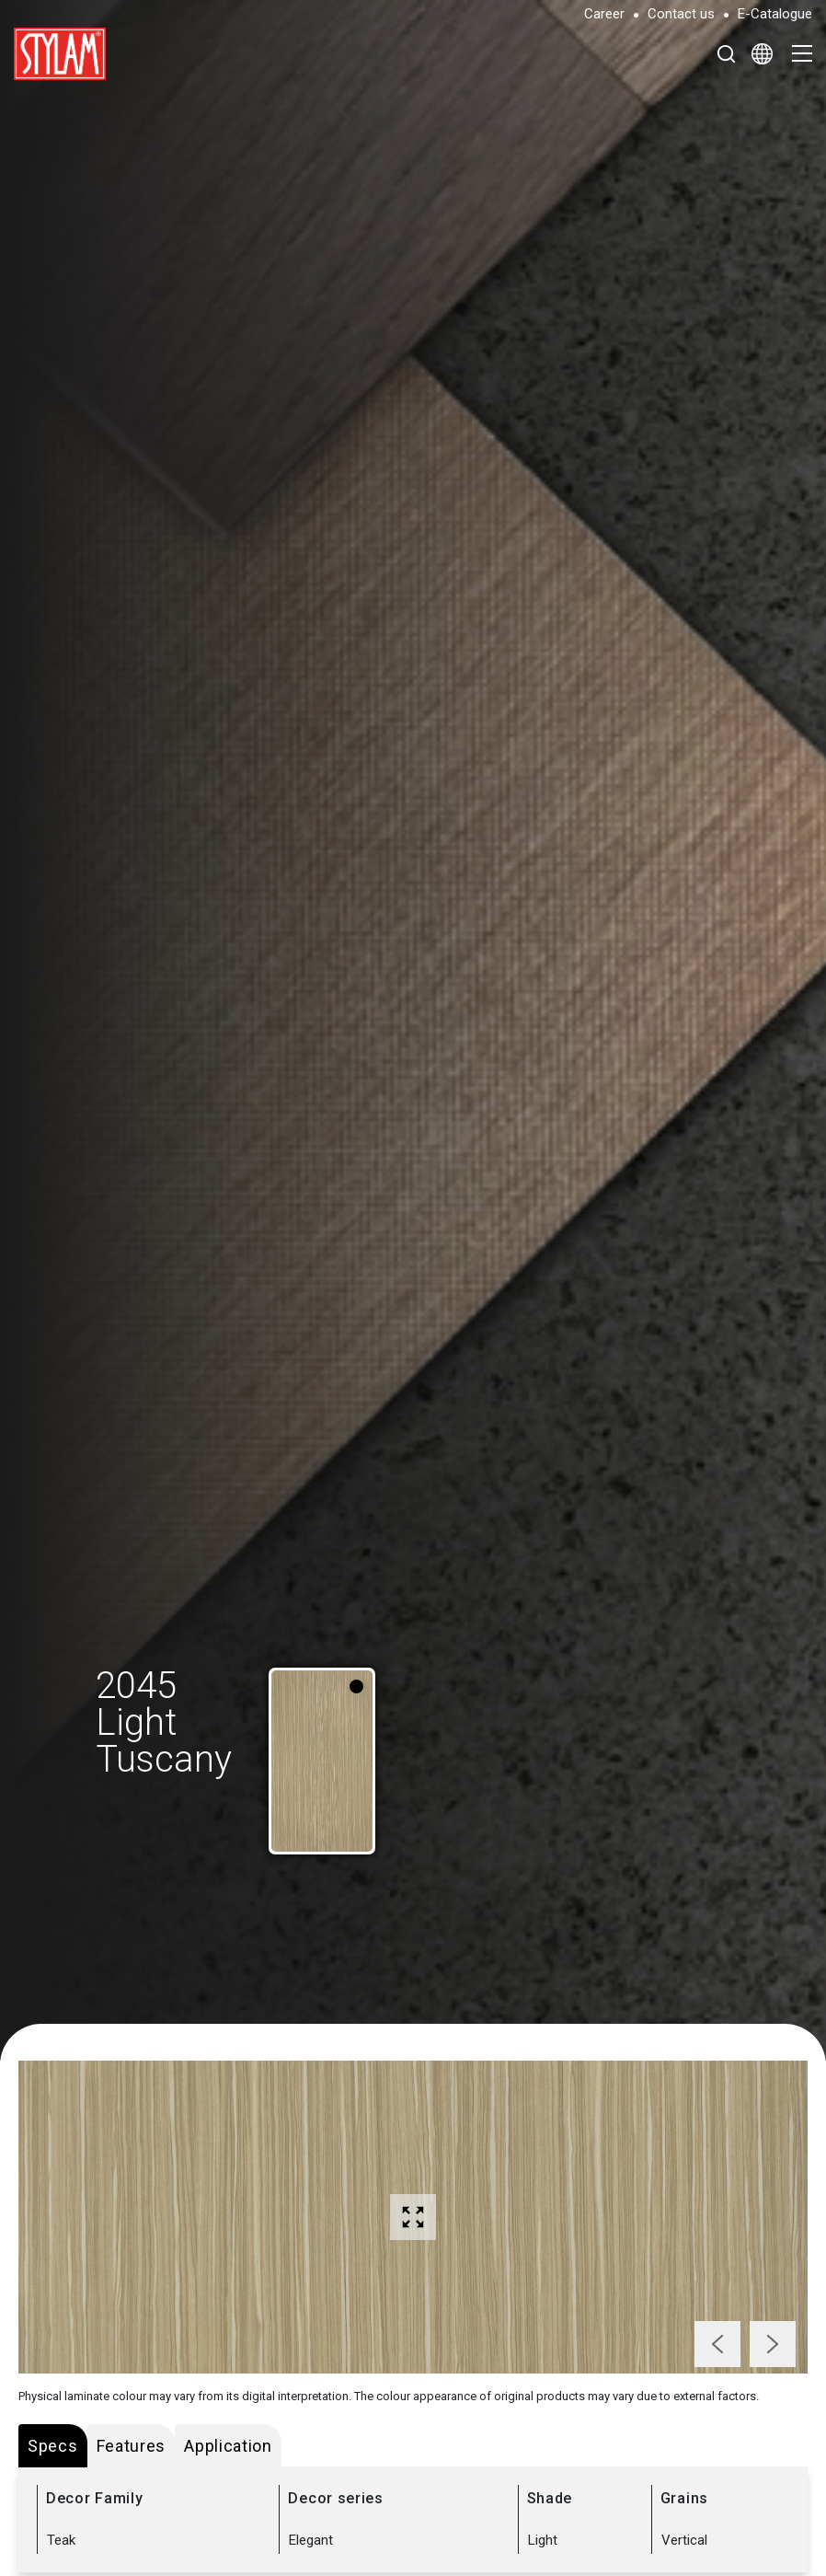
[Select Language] (762, 53)
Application (228, 2445)
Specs (53, 2445)
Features (131, 2445)
